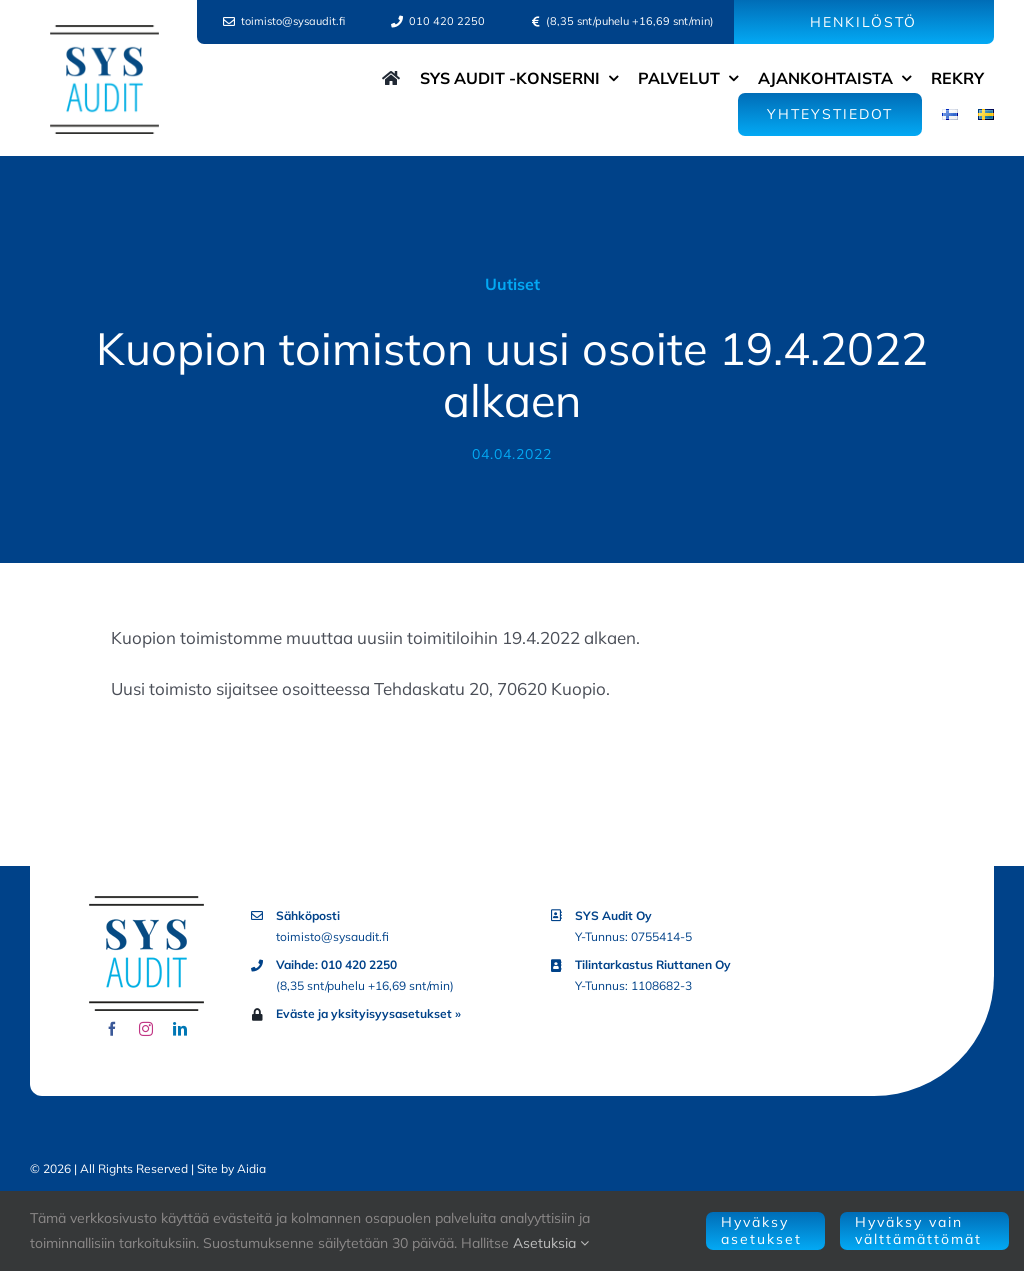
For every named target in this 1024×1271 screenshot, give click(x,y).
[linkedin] (180, 1029)
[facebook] (112, 1029)
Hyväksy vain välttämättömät (918, 1230)
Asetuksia (551, 1243)
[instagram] (146, 1029)
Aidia (251, 1168)
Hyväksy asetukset (761, 1230)
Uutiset (512, 284)
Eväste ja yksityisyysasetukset (364, 1013)
